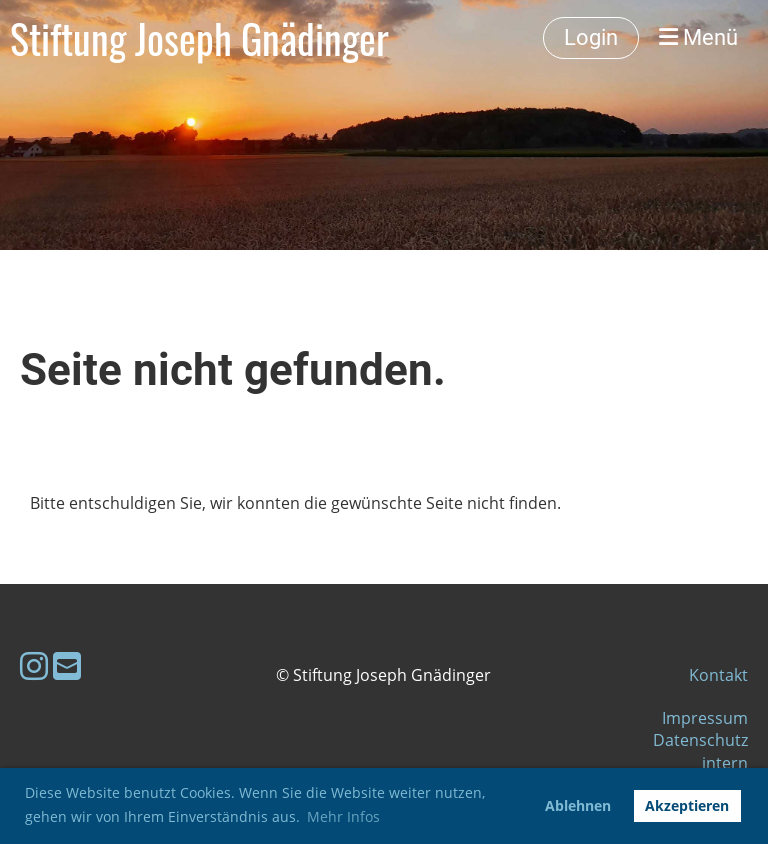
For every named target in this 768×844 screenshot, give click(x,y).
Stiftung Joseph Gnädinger (199, 38)
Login (591, 37)
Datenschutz (700, 740)
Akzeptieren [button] (687, 805)
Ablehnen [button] (578, 805)
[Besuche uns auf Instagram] (34, 665)
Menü (698, 37)
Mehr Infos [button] (343, 816)
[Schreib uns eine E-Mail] (67, 665)
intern (725, 763)
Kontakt (718, 675)
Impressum (705, 718)
